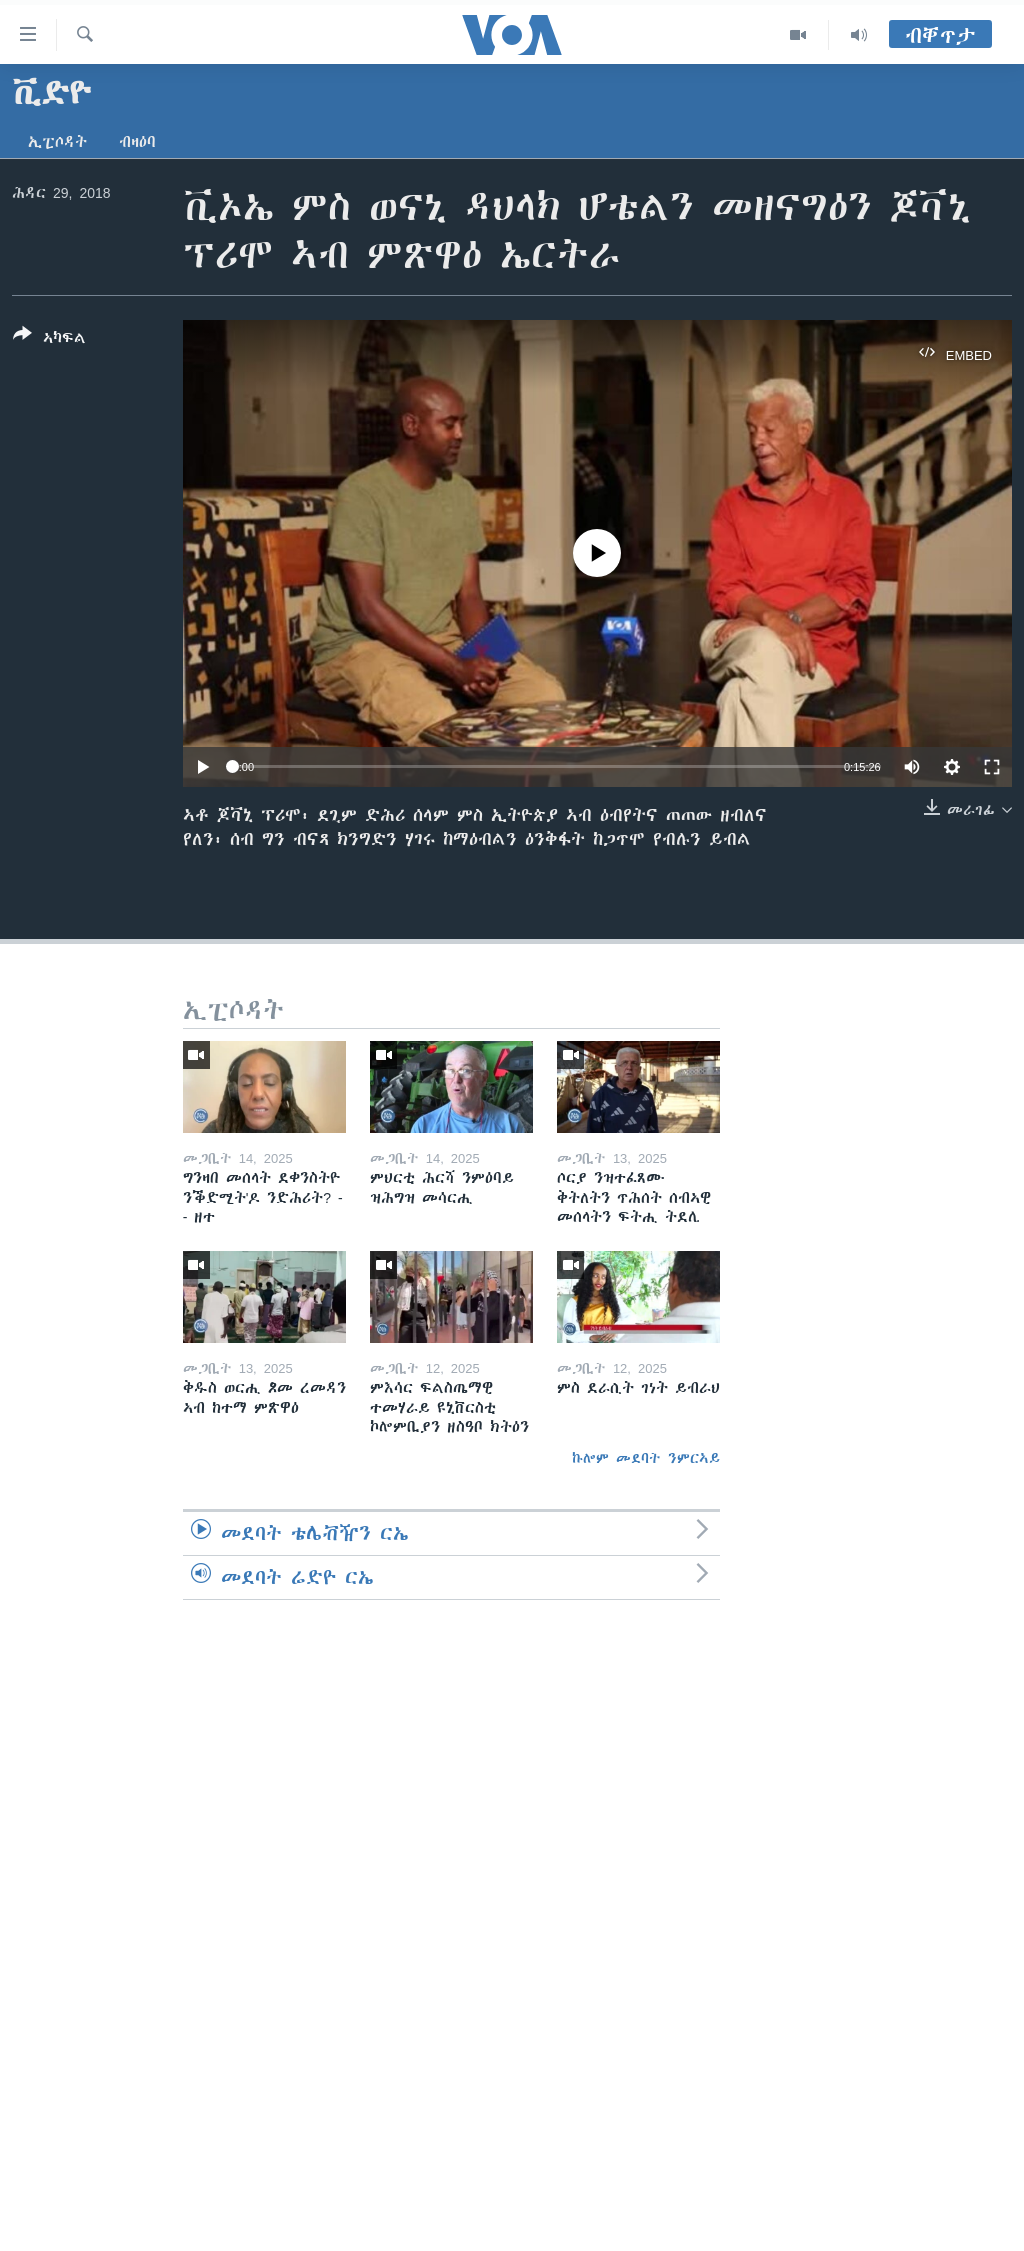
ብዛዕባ (137, 142)
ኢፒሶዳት (57, 142)
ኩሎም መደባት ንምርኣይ (646, 1458)
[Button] (49, 340)
